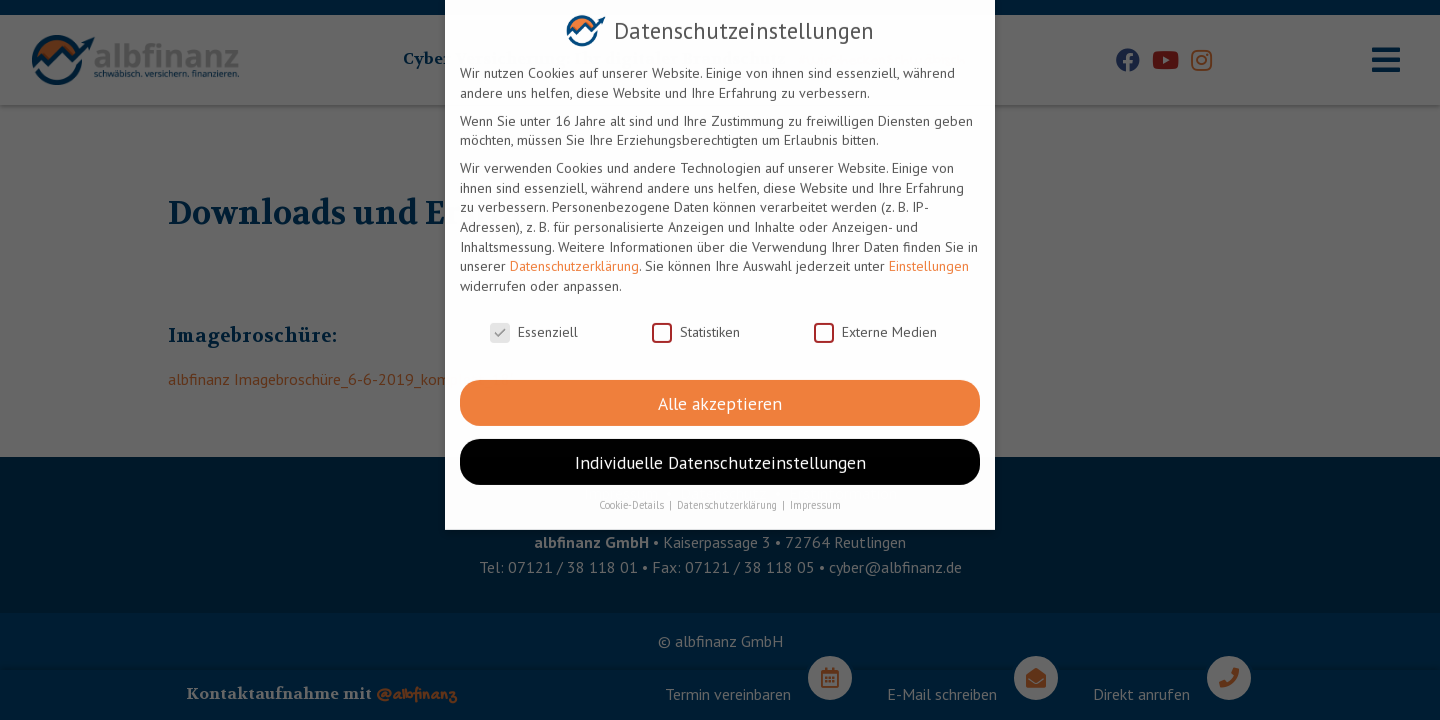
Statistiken (696, 320)
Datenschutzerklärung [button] (728, 494)
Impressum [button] (815, 494)
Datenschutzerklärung (574, 255)
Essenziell (534, 320)
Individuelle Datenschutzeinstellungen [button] (720, 450)
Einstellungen (929, 255)
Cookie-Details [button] (633, 494)
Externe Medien (875, 320)
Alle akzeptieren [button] (720, 391)
